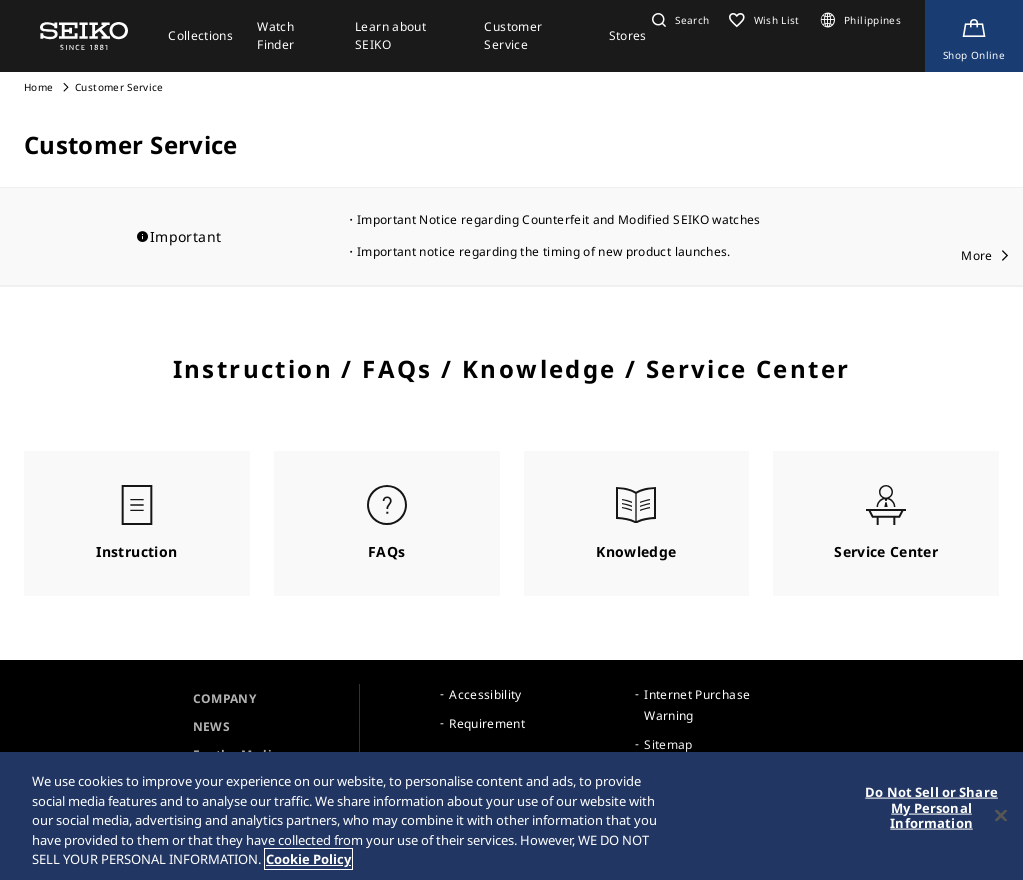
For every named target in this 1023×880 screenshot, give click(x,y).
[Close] (1001, 818)
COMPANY (224, 698)
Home (38, 87)
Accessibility (485, 694)
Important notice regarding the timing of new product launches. (544, 251)
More (976, 255)
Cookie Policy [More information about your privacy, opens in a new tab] (308, 862)
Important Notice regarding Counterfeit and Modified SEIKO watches (559, 219)
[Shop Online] (974, 36)
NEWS (211, 726)
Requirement (487, 723)
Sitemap (668, 744)
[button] (678, 20)
